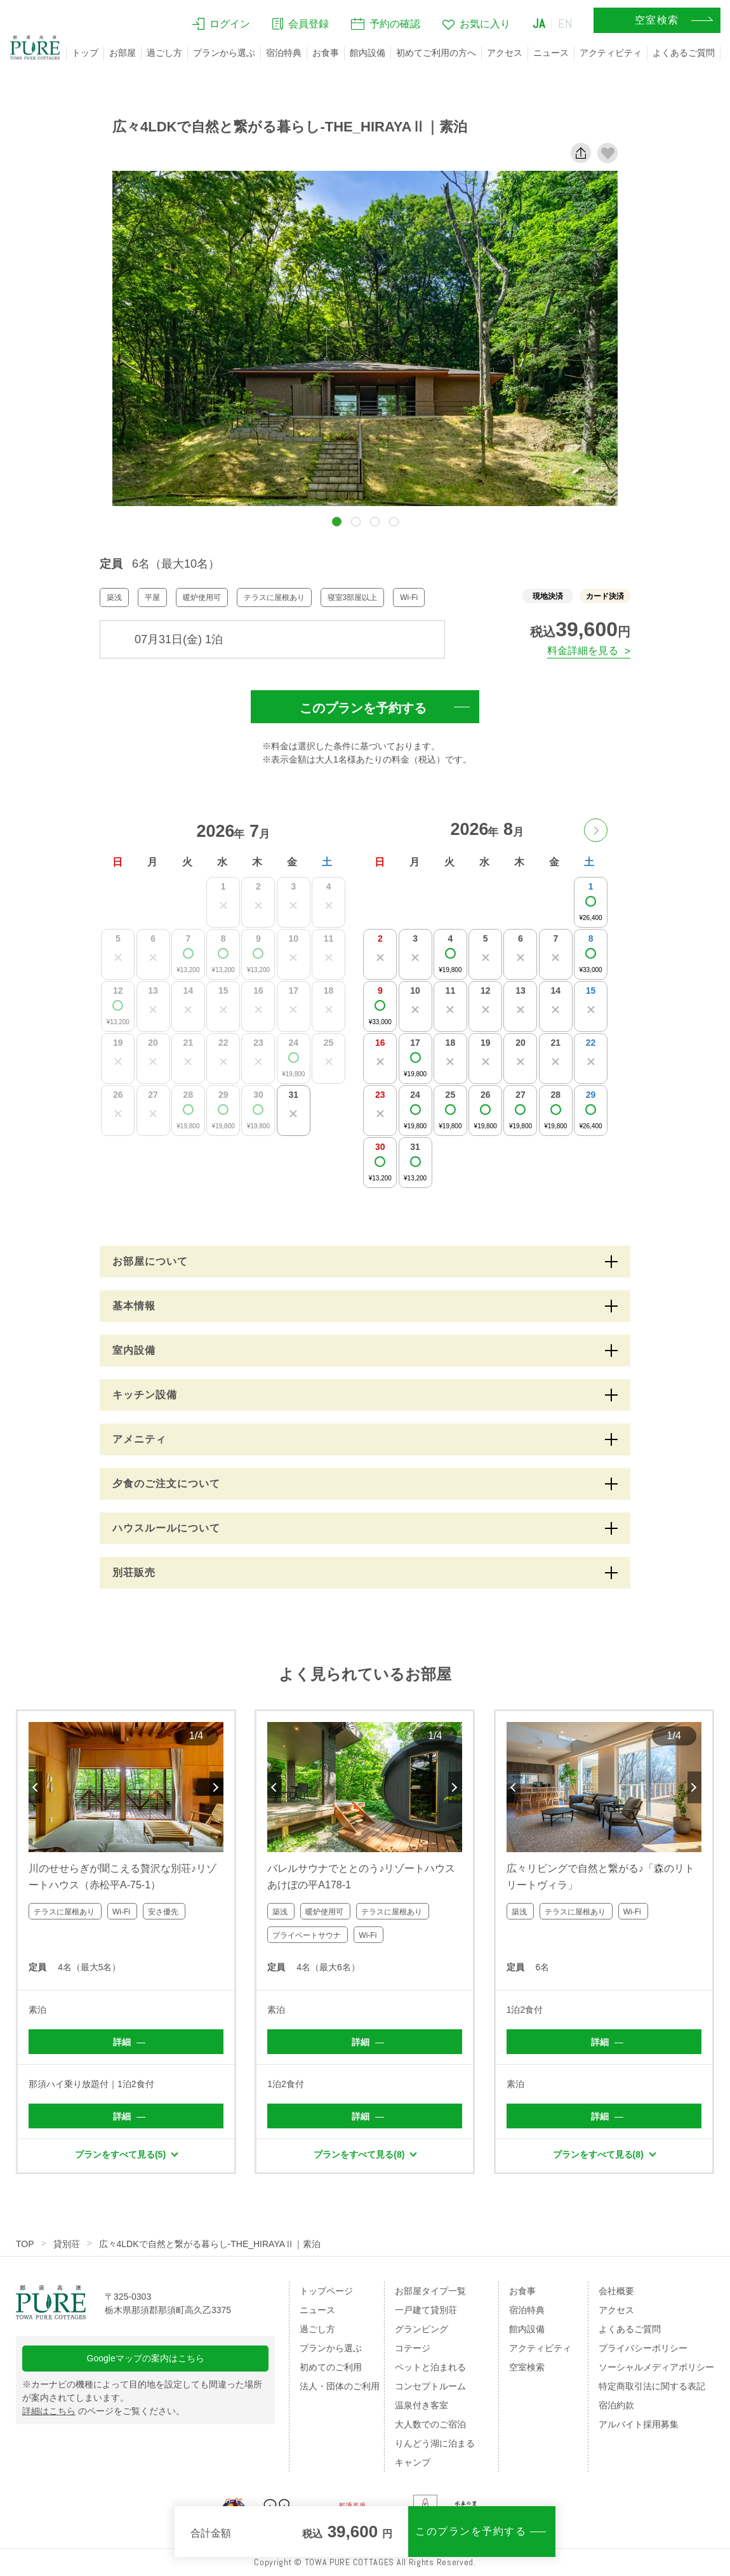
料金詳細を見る (582, 650)
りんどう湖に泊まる (435, 2443)
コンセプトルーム (430, 2386)
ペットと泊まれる (430, 2367)
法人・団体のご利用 (340, 2386)
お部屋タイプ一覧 (430, 2291)
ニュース (551, 53)
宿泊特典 (284, 53)
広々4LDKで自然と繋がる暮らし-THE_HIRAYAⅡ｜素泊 (210, 2244)
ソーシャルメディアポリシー (656, 2367)
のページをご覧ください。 (103, 2411)
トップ (85, 53)
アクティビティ (611, 53)
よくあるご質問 (684, 53)
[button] (337, 521)
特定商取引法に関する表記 (652, 2386)
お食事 (325, 53)
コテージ (412, 2348)
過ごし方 (164, 53)
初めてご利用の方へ (436, 53)
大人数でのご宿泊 (430, 2424)
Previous (36, 1787)
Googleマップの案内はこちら (145, 2358)
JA (539, 23)
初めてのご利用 (331, 2367)
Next (216, 1787)
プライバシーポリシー (643, 2348)
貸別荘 (66, 2244)
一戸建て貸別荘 (426, 2310)
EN (565, 23)
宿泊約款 (616, 2405)
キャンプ (412, 2462)
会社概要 (616, 2291)
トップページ (326, 2291)
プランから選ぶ (224, 53)
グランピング (421, 2329)
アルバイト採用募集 (639, 2424)
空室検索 (527, 2367)
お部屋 (122, 53)
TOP (25, 2244)
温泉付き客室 (421, 2405)
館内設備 (367, 53)
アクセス (504, 53)
